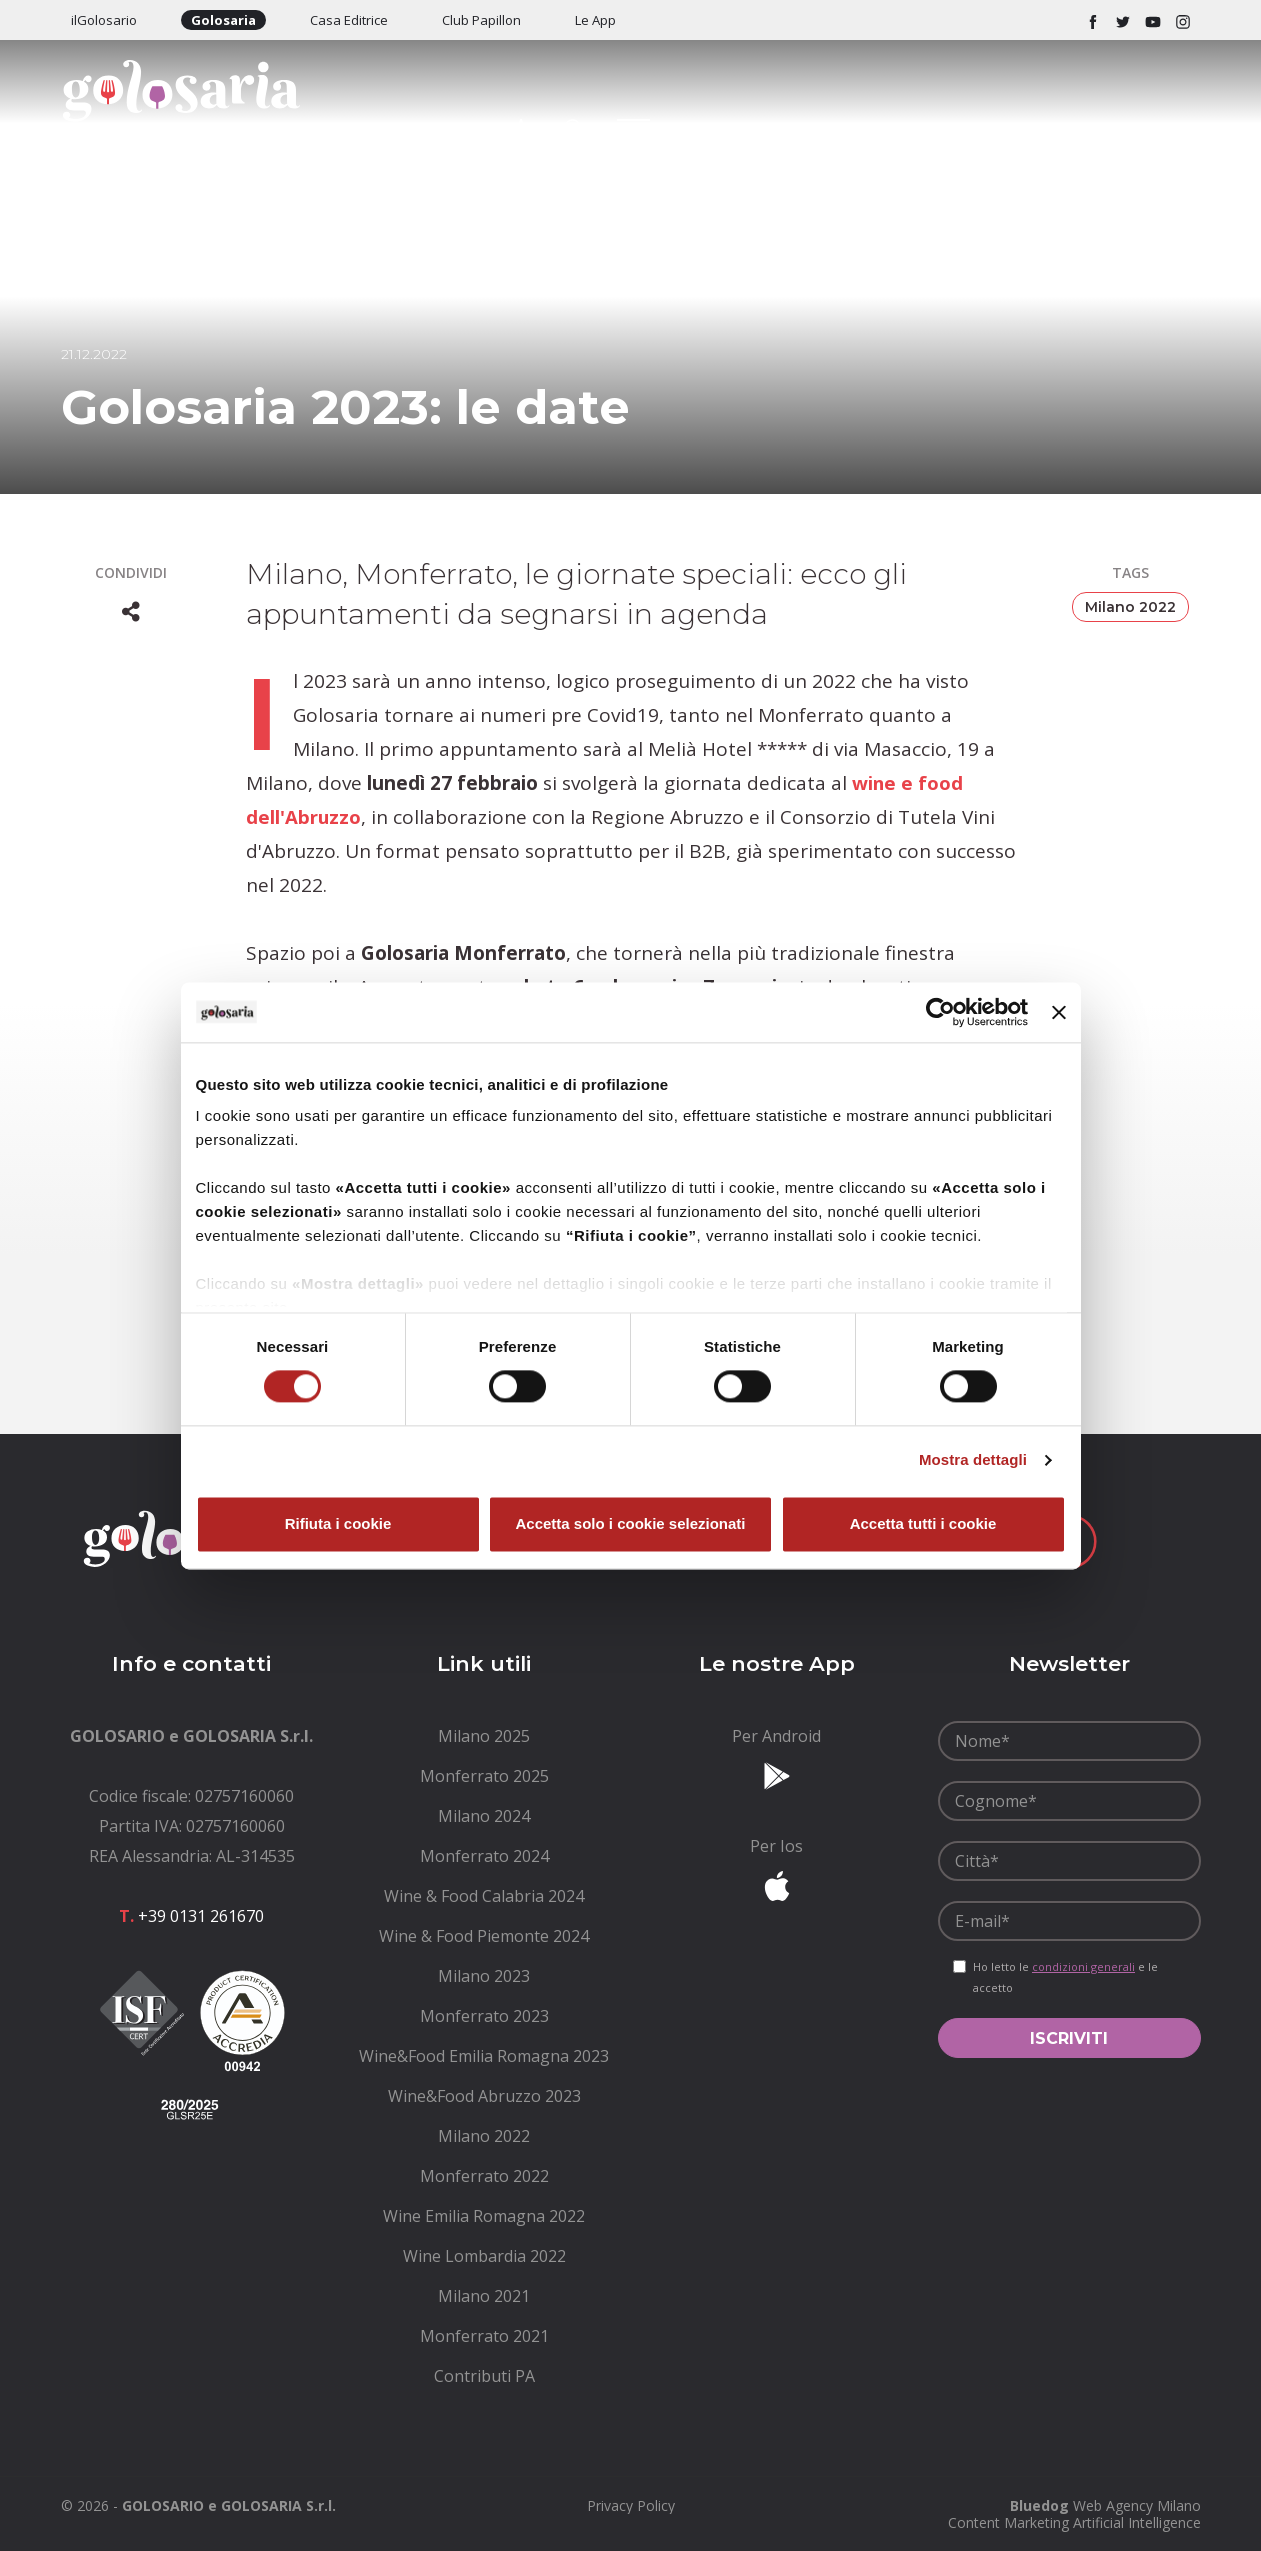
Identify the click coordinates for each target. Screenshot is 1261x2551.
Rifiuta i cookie (338, 1523)
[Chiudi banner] (1059, 1012)
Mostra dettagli (973, 1460)
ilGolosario (104, 20)
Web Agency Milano (1137, 2505)
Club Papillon (481, 20)
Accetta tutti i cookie (923, 1523)
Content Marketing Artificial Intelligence (1074, 2522)
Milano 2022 (1130, 607)
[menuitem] (484, 1736)
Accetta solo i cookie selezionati (630, 1523)
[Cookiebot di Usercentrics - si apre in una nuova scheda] (940, 1012)
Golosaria (223, 20)
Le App (595, 20)
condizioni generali (1083, 1966)
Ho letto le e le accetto (1065, 1977)
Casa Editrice (349, 20)
